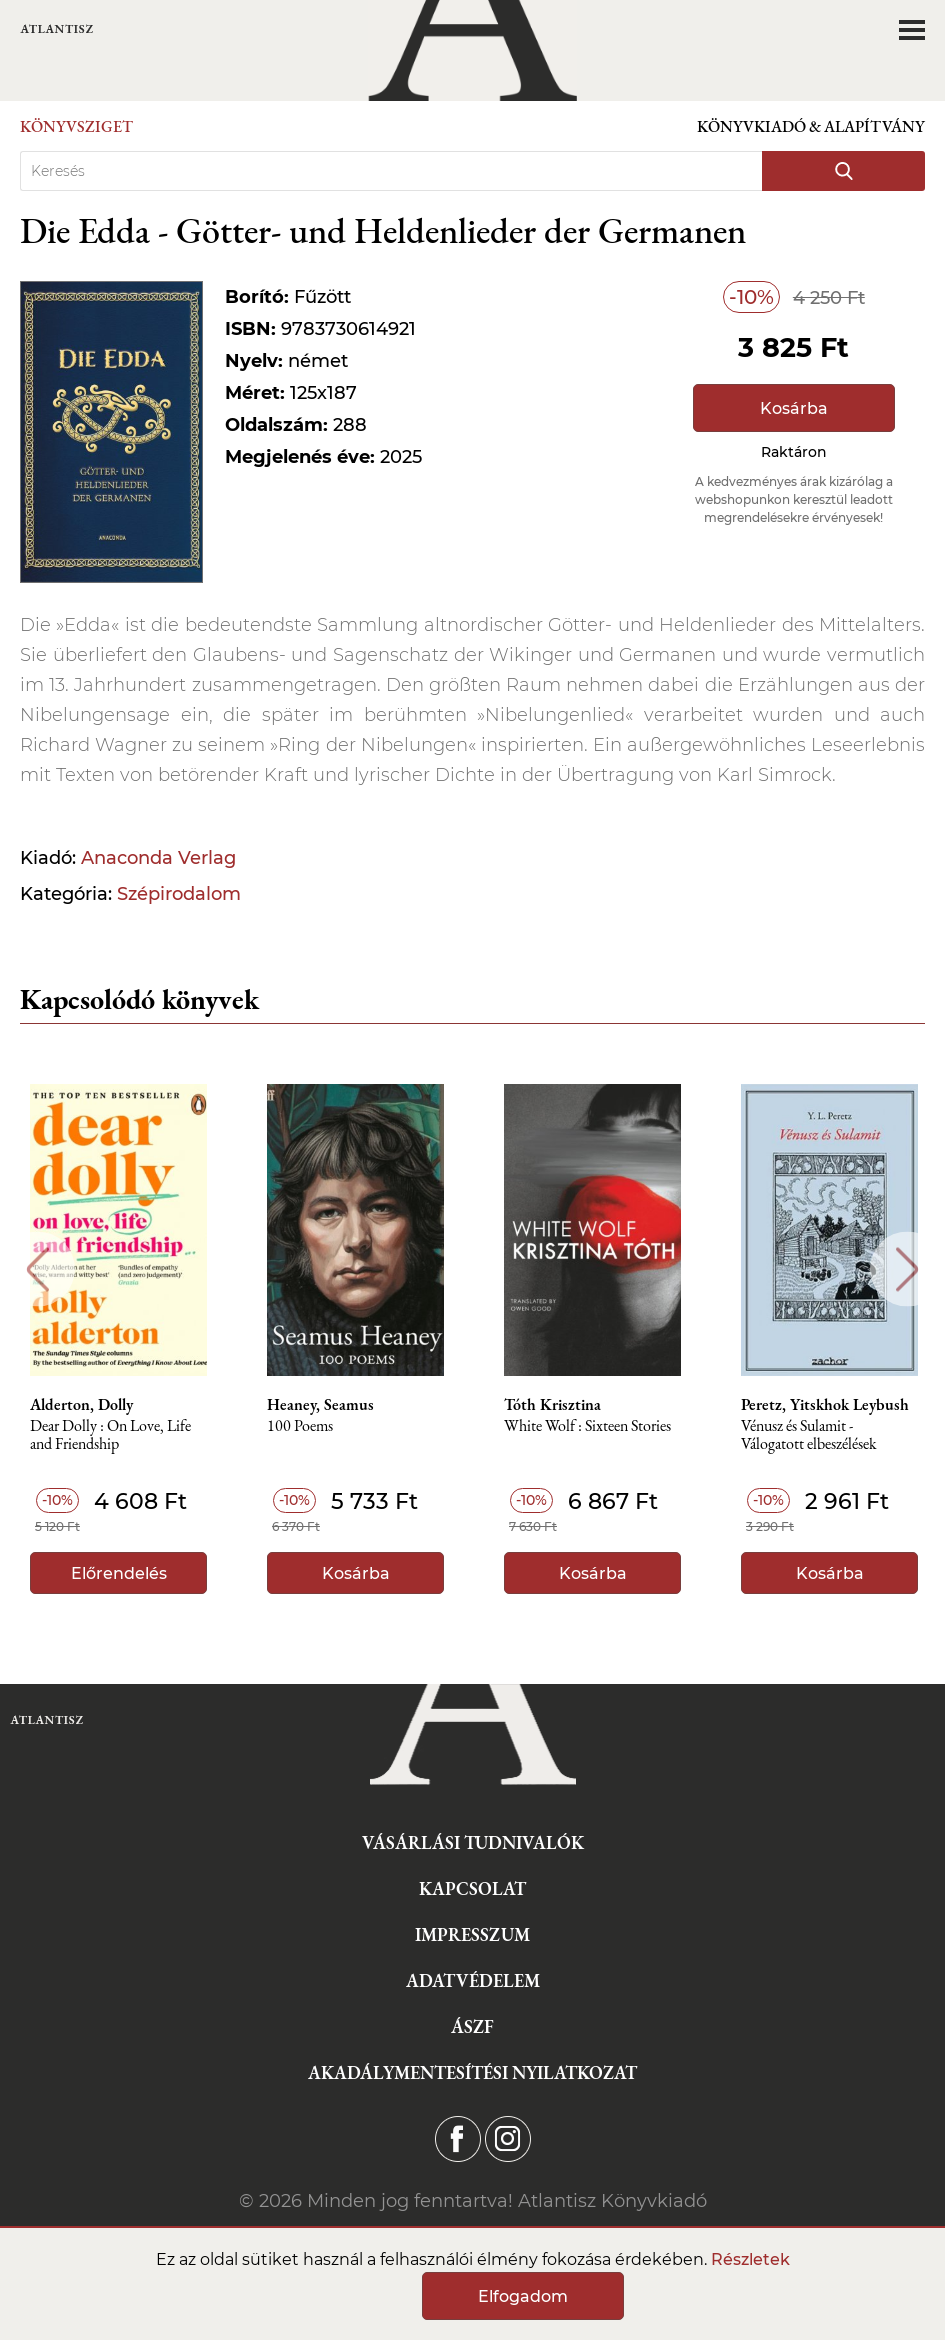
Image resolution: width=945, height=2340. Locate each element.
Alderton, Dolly (81, 1405)
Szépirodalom (179, 894)
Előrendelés (119, 1573)
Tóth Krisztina (552, 1405)
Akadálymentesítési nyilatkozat (472, 2072)
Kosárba (794, 408)
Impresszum (472, 1934)
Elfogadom (523, 2296)
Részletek (750, 2259)
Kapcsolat (472, 1888)
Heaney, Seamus (320, 1405)
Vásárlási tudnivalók (473, 1842)
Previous (37, 1269)
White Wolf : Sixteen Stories (587, 1426)
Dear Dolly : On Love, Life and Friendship (110, 1435)
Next (907, 1269)
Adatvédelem (473, 1980)
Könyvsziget (76, 126)
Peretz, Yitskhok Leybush (825, 1405)
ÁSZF (472, 2026)
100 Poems (300, 1426)
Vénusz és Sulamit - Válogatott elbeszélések (809, 1435)
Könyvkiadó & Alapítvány (811, 126)
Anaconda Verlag (158, 858)
